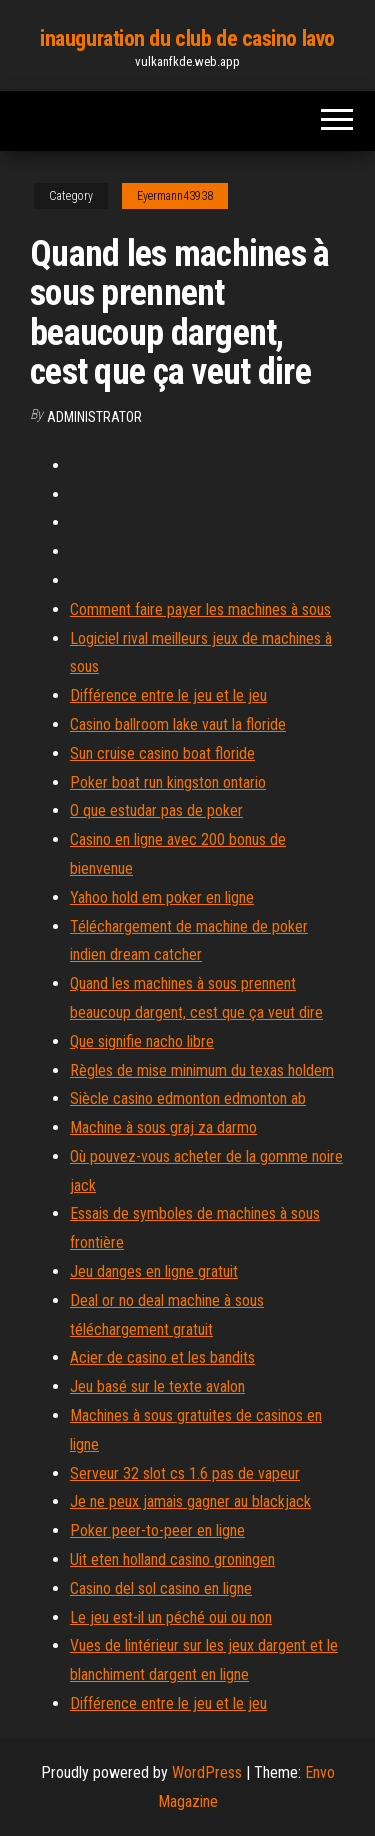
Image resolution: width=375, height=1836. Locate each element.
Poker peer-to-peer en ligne (157, 1530)
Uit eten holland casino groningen (172, 1559)
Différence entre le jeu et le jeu (168, 695)
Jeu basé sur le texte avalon (157, 1386)
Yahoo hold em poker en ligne (162, 897)
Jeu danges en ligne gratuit (154, 1271)
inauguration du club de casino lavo (187, 38)
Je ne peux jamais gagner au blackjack (190, 1501)
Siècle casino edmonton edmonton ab (188, 1098)
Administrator (94, 417)
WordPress (207, 1772)
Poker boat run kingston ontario (168, 782)
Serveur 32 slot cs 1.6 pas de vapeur (185, 1473)
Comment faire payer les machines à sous (200, 609)
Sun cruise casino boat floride (162, 753)
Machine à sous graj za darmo (163, 1127)
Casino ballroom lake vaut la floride (178, 724)
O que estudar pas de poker (156, 810)
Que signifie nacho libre (142, 1041)
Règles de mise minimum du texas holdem (202, 1070)
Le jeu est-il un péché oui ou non (171, 1617)
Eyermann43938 (175, 196)
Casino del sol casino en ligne (161, 1588)
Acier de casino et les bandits (162, 1357)
